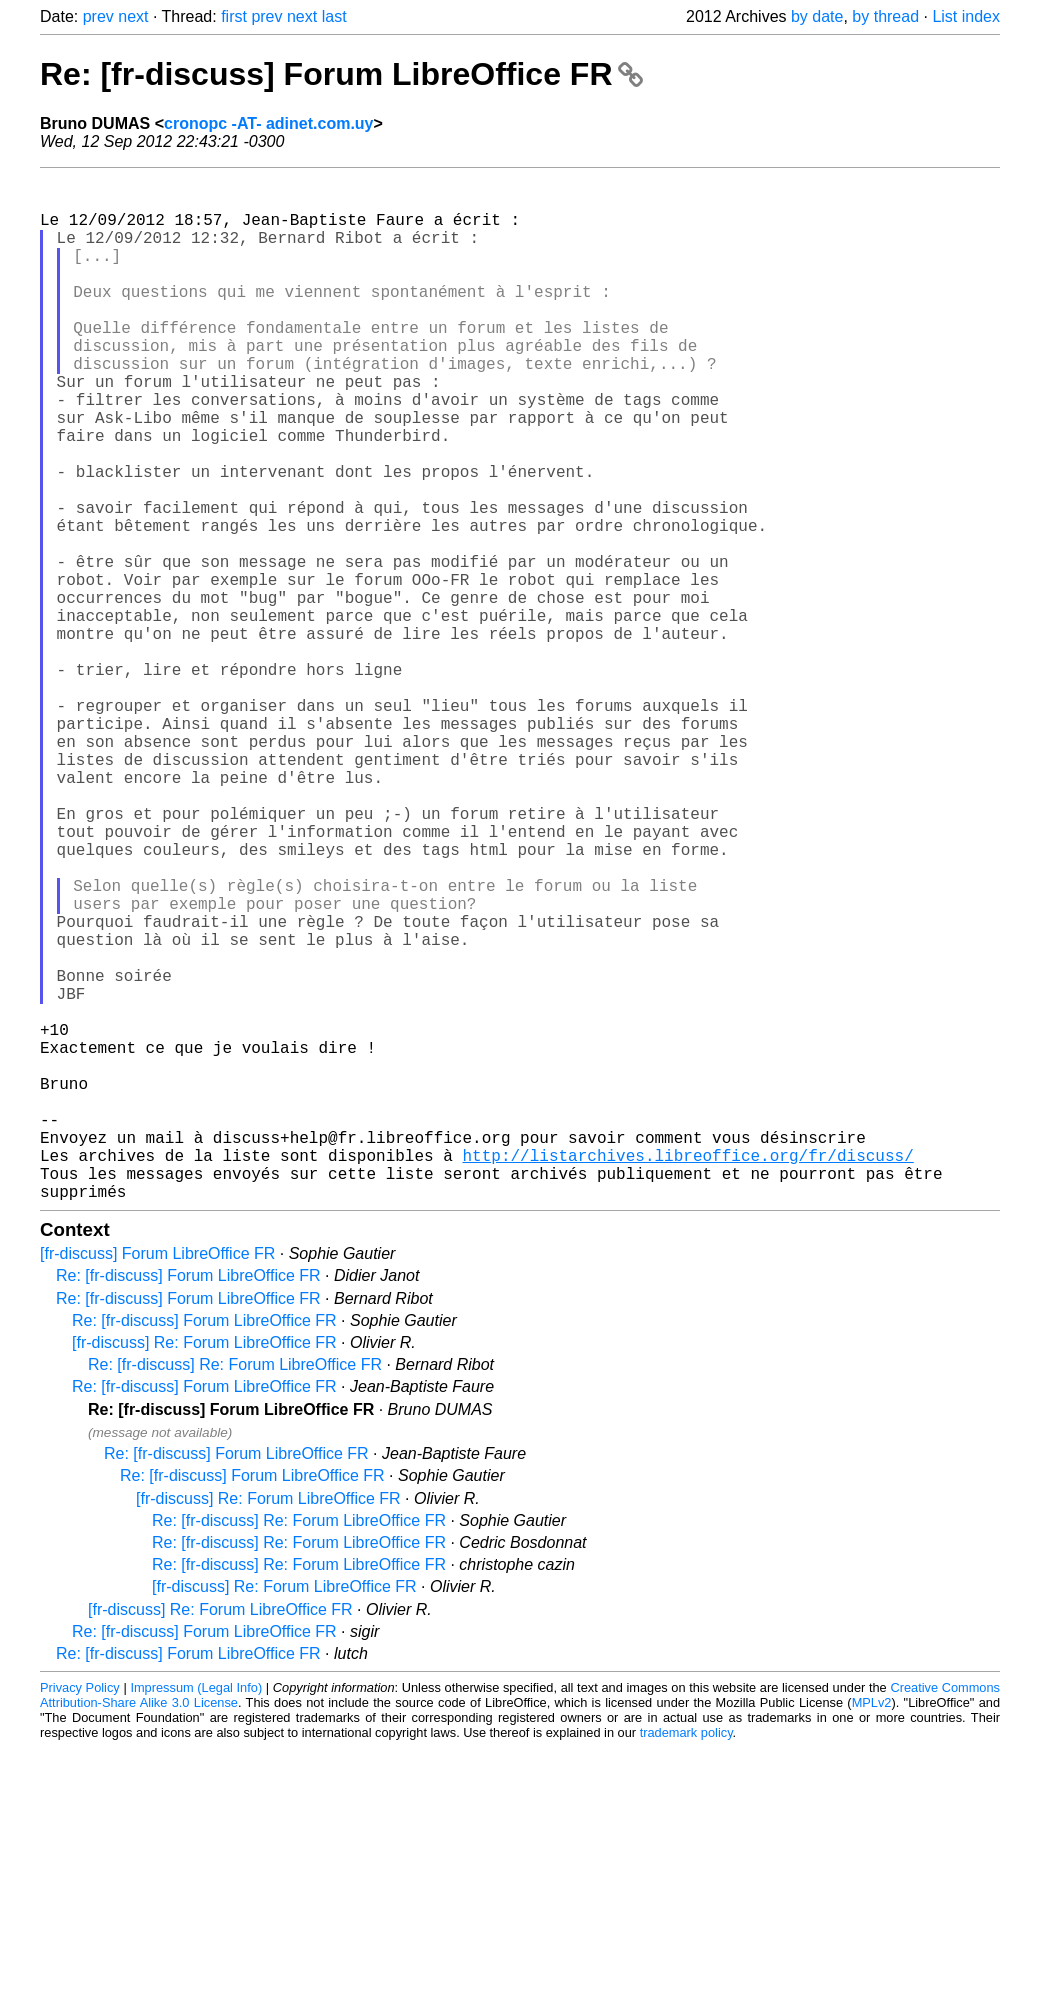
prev (98, 16)
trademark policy (686, 1960)
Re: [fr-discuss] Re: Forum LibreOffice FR (235, 1592)
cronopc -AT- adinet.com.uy (269, 123)
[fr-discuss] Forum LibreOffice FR (157, 1481)
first (234, 16)
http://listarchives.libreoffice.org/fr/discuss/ (687, 1375)
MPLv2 (872, 1930)
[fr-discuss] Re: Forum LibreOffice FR (204, 1570)
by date (817, 16)
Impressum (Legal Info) (196, 1915)
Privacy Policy (80, 1915)
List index (966, 16)
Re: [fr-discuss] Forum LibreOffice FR (341, 74)
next (133, 16)
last (334, 16)
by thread (885, 16)
